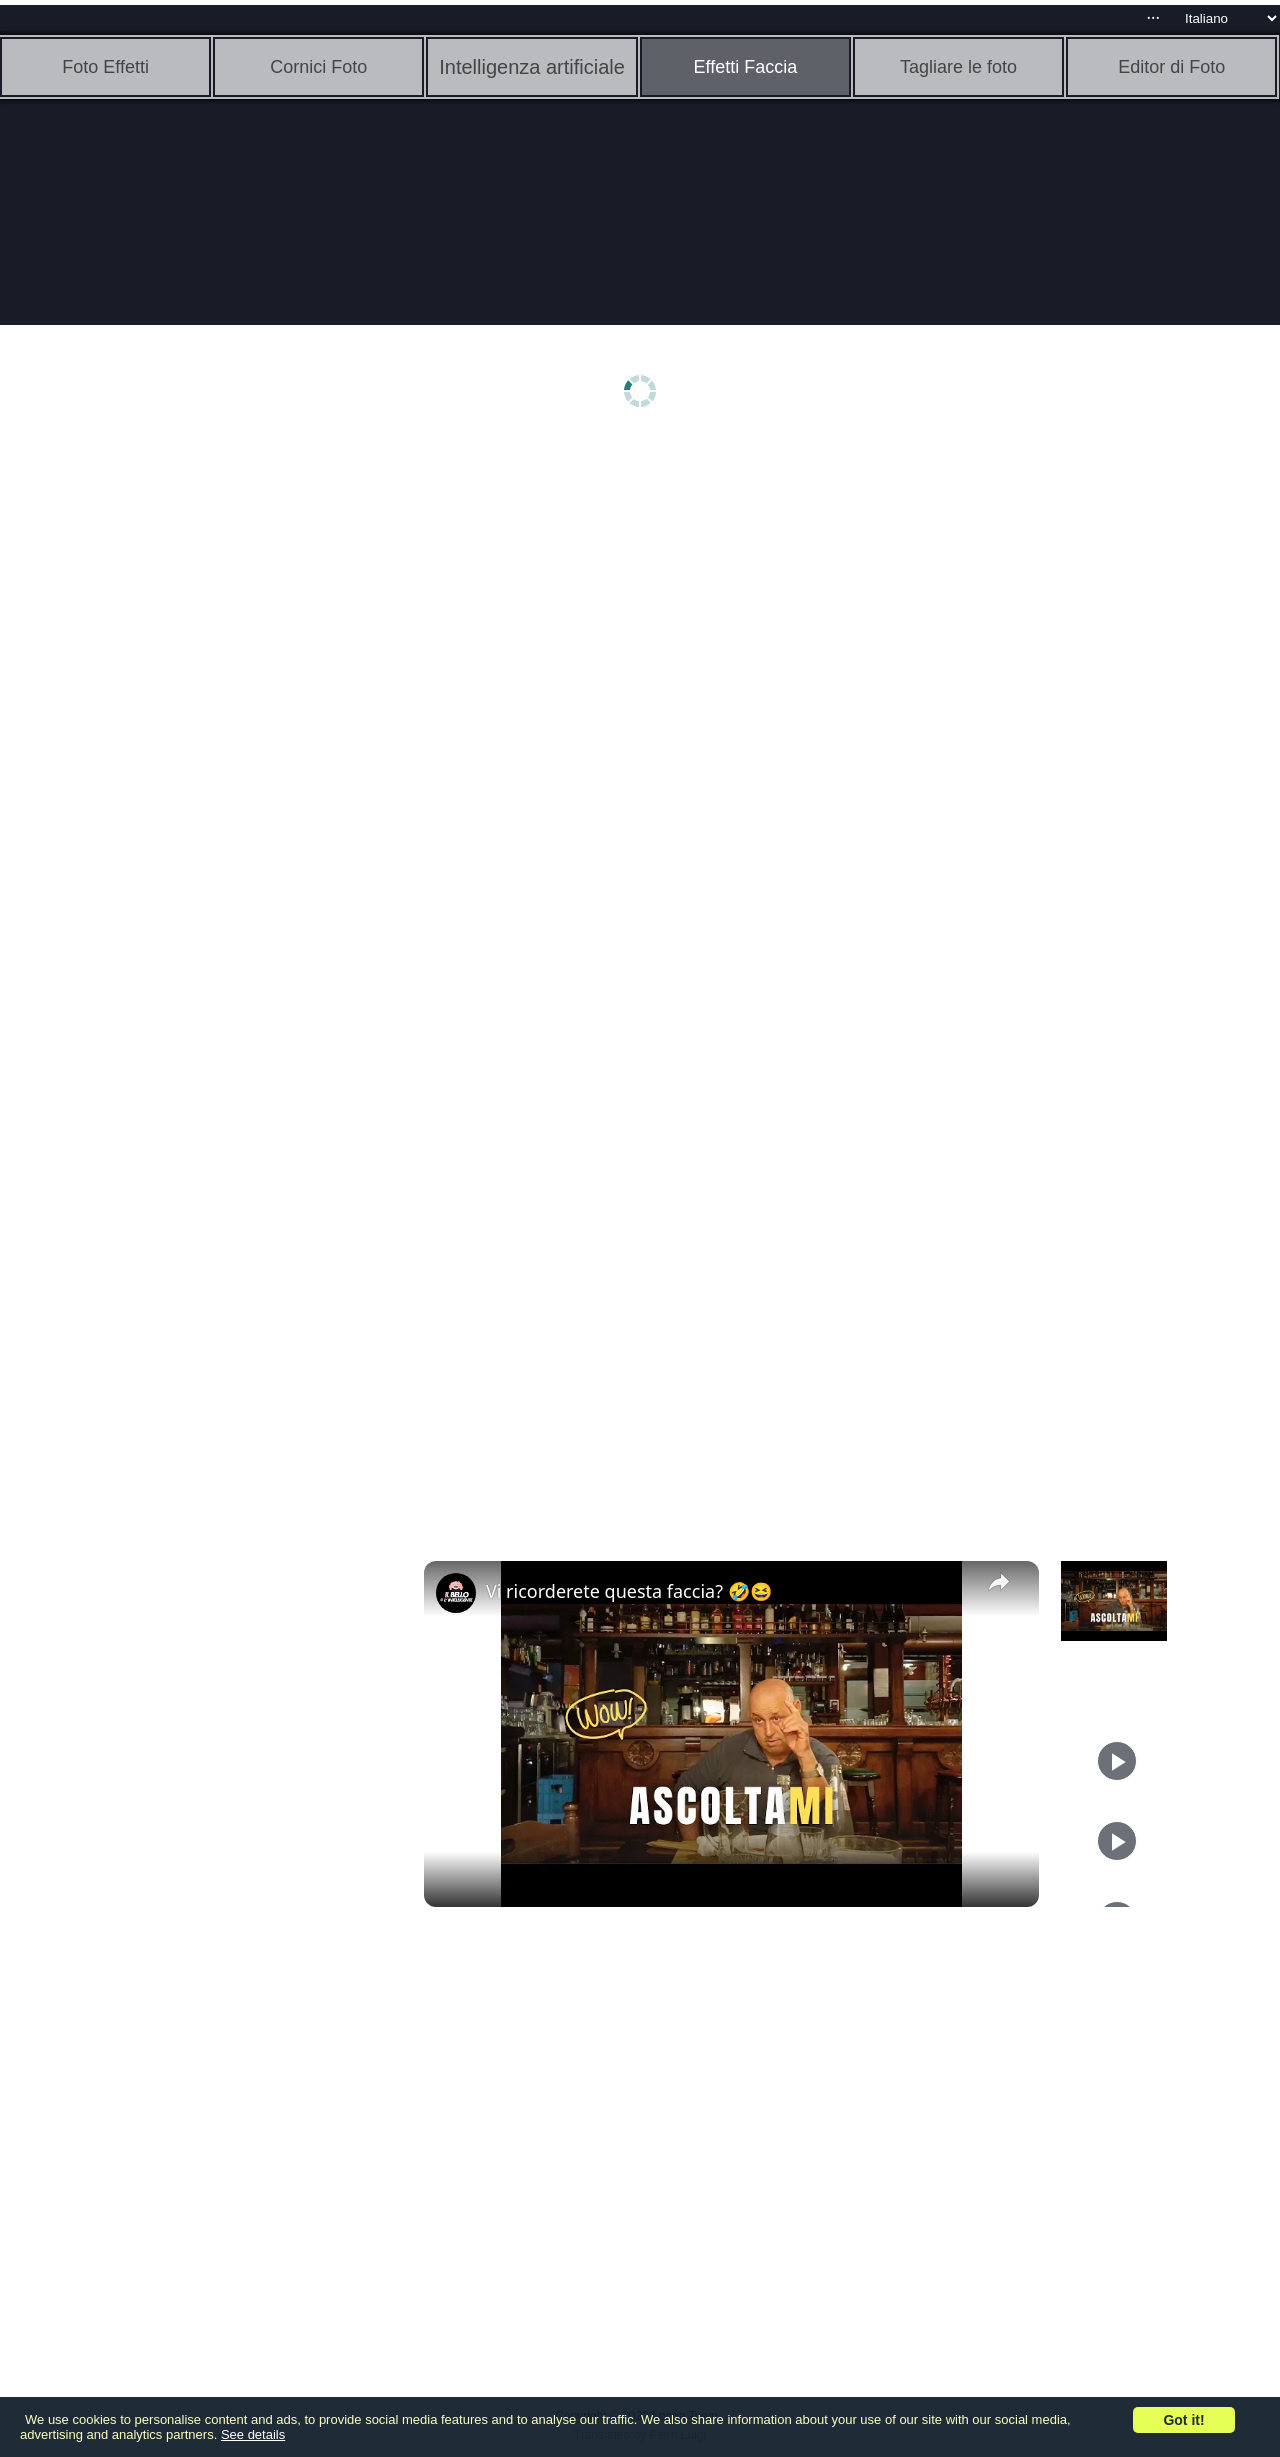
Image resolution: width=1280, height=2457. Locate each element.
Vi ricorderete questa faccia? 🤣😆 (629, 1591)
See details (253, 2434)
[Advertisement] (155, 757)
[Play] (1117, 1761)
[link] (456, 1593)
